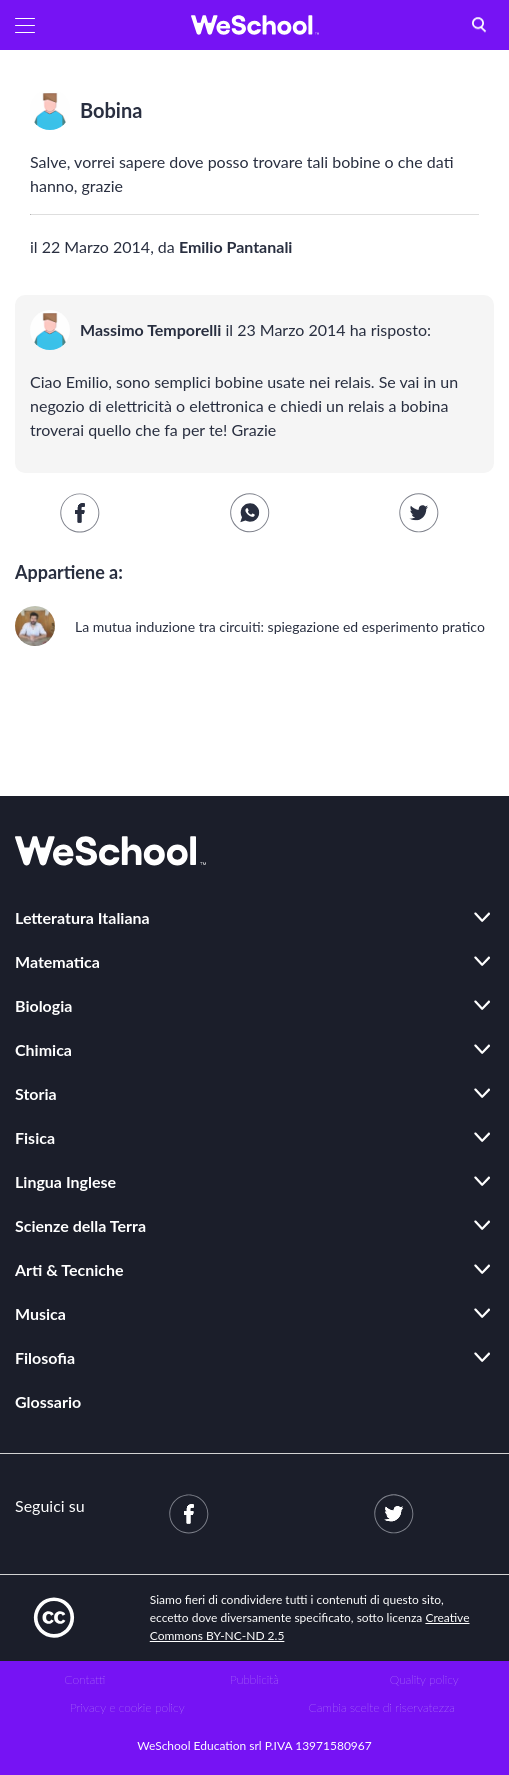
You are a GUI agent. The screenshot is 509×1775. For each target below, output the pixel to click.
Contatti (84, 1679)
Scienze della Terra (80, 1225)
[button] (25, 25)
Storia (36, 1093)
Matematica (57, 961)
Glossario (48, 1401)
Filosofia (45, 1357)
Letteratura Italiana (82, 917)
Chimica (43, 1049)
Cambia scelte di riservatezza (382, 1707)
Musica (40, 1313)
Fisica (35, 1137)
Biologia (43, 1005)
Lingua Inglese (65, 1181)
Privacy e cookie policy (127, 1707)
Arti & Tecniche (69, 1269)
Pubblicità (254, 1679)
